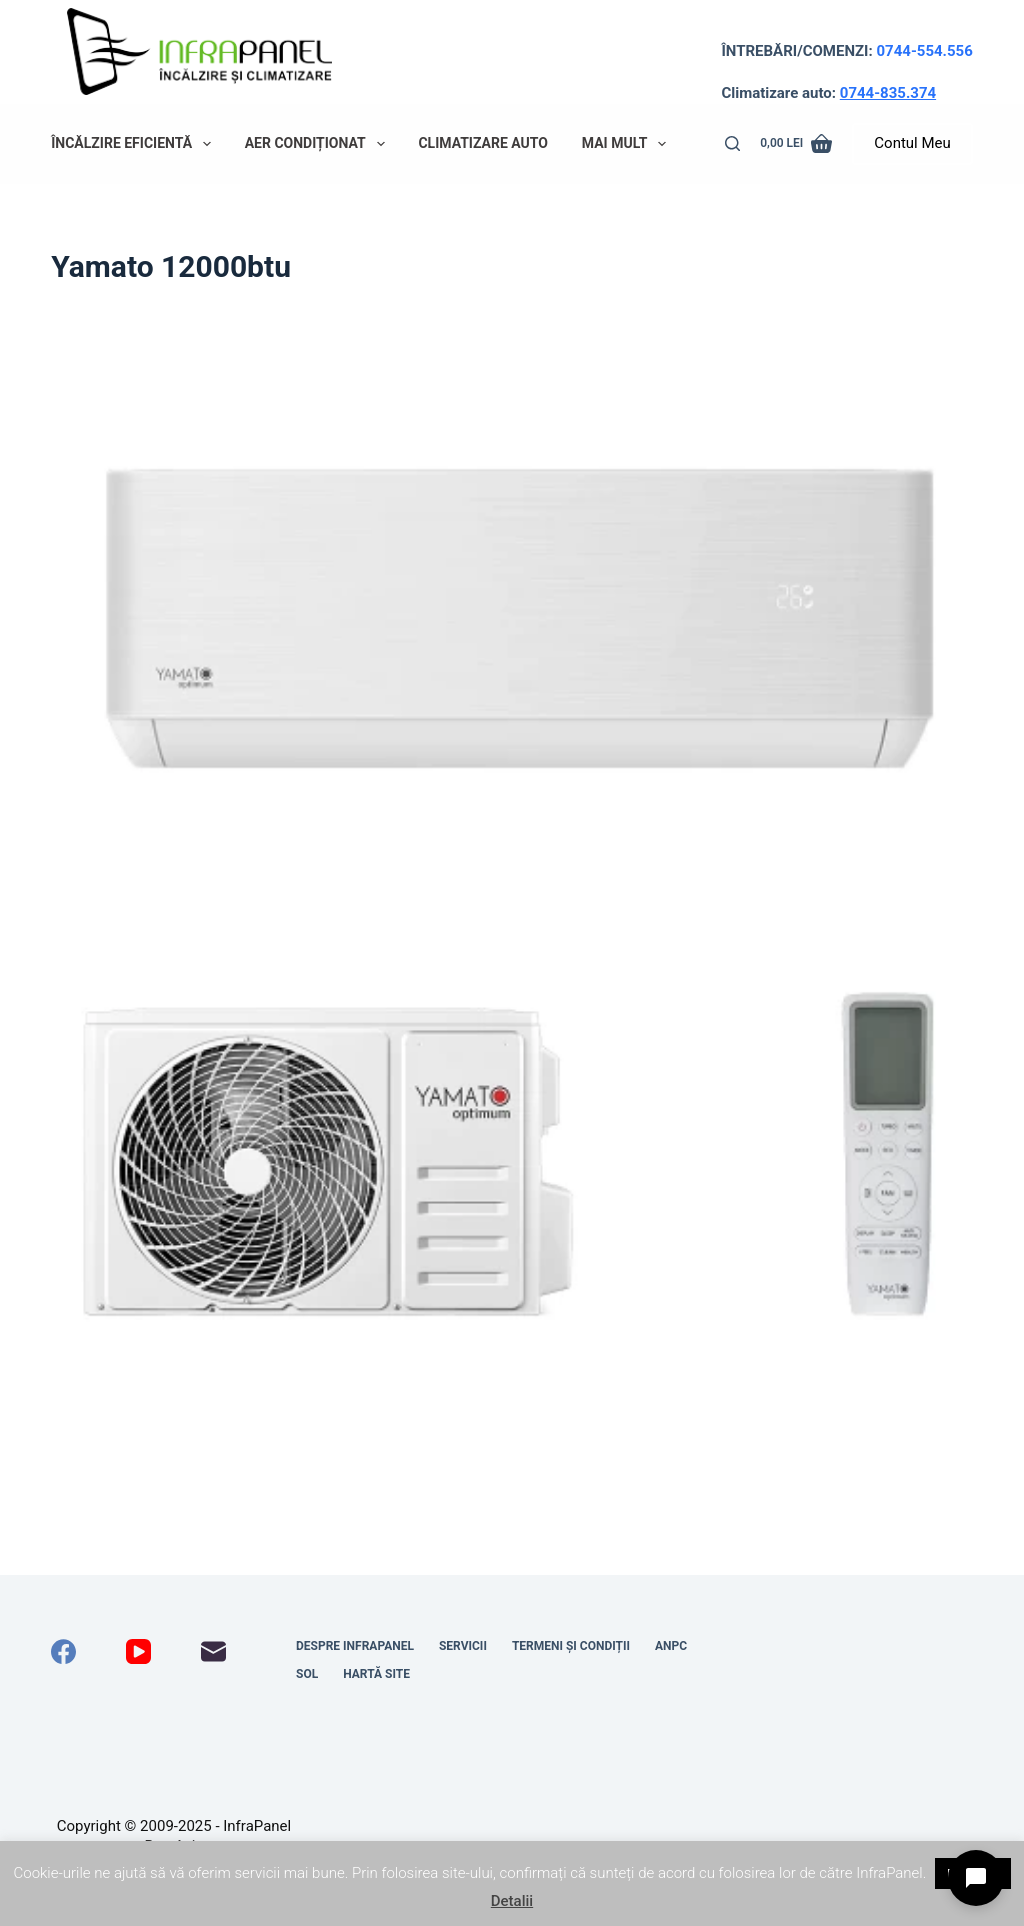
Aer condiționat (319, 144)
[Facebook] (63, 1651)
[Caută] (732, 143)
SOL (307, 1674)
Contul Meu (912, 143)
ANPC (671, 1646)
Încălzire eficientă (135, 144)
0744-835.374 (888, 93)
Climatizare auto (483, 143)
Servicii (463, 1646)
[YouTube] (138, 1651)
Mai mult (628, 144)
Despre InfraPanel (355, 1646)
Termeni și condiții (571, 1646)
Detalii (512, 1901)
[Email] (213, 1651)
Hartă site (376, 1674)
